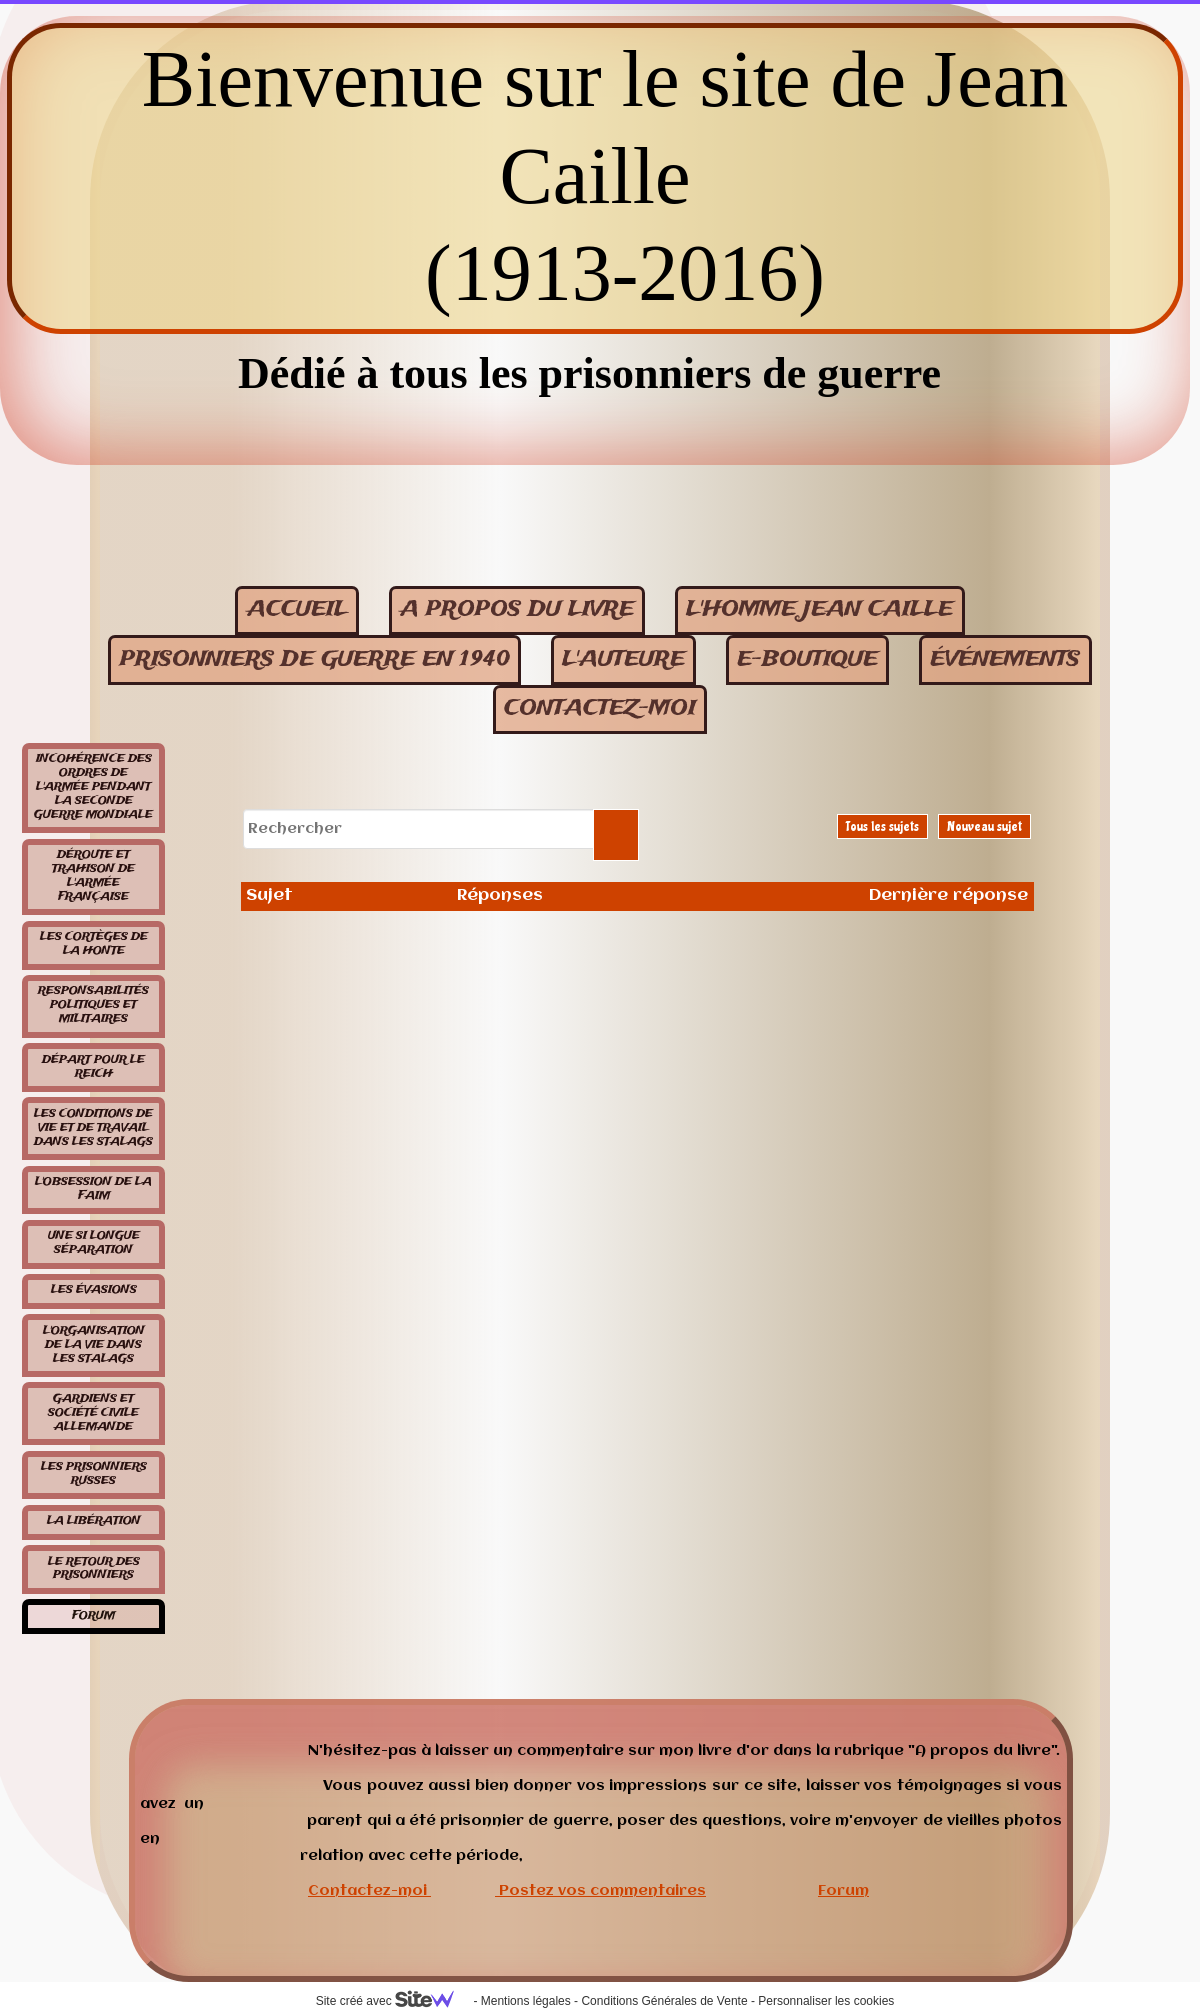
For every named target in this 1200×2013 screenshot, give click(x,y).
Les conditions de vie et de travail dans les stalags (93, 1128)
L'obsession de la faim (93, 1189)
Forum (93, 1616)
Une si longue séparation (94, 1243)
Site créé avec (393, 2001)
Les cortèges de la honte (94, 944)
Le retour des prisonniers (94, 1569)
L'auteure (623, 659)
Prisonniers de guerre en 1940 (315, 659)
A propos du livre (517, 609)
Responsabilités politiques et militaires (93, 1005)
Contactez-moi (367, 1891)
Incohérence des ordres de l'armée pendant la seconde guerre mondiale (93, 787)
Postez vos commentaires (602, 1891)
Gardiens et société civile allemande (93, 1413)
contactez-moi (600, 708)
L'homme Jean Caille (819, 609)
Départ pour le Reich (93, 1067)
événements (1005, 659)
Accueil (297, 609)
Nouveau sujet (984, 826)
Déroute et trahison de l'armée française (93, 876)
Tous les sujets (882, 826)
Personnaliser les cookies (826, 2001)
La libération (94, 1521)
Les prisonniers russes (94, 1474)
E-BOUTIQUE (807, 659)
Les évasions (94, 1290)
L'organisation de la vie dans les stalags (94, 1345)
